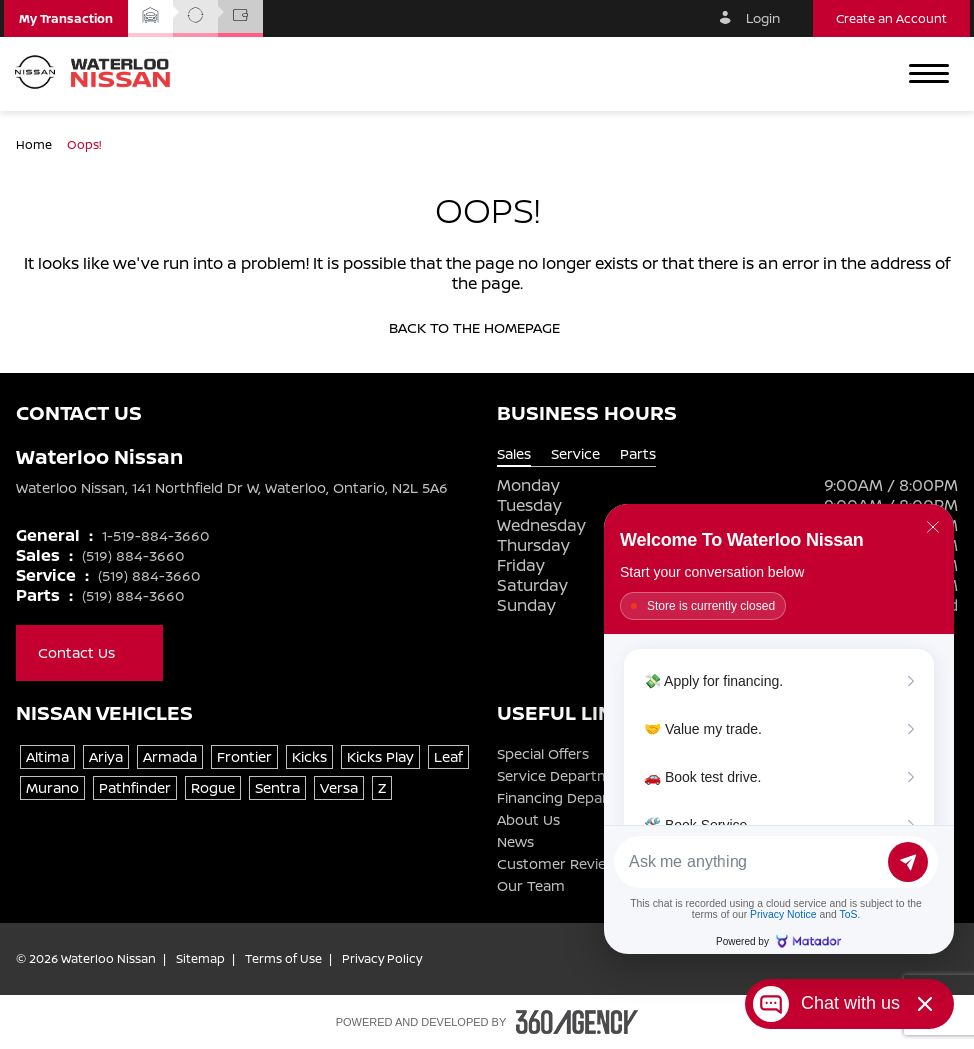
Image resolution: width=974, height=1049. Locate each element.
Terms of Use (283, 959)
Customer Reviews (561, 864)
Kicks (309, 756)
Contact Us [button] (89, 652)
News (515, 842)
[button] (66, 18)
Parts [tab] (638, 454)
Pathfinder (135, 787)
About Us (528, 820)
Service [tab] (575, 454)
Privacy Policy (382, 959)
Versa (339, 787)
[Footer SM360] (577, 1022)
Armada (170, 756)
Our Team (531, 886)
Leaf (448, 756)
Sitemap (200, 959)
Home (35, 144)
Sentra (277, 787)
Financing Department (574, 798)
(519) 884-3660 (133, 555)
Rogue (213, 787)
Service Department (565, 776)
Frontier (244, 756)
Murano (52, 787)
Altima (47, 756)
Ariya (106, 756)
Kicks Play (380, 756)
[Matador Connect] (779, 729)
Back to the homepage (487, 328)
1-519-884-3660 (155, 535)
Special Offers (543, 754)
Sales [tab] (514, 454)
